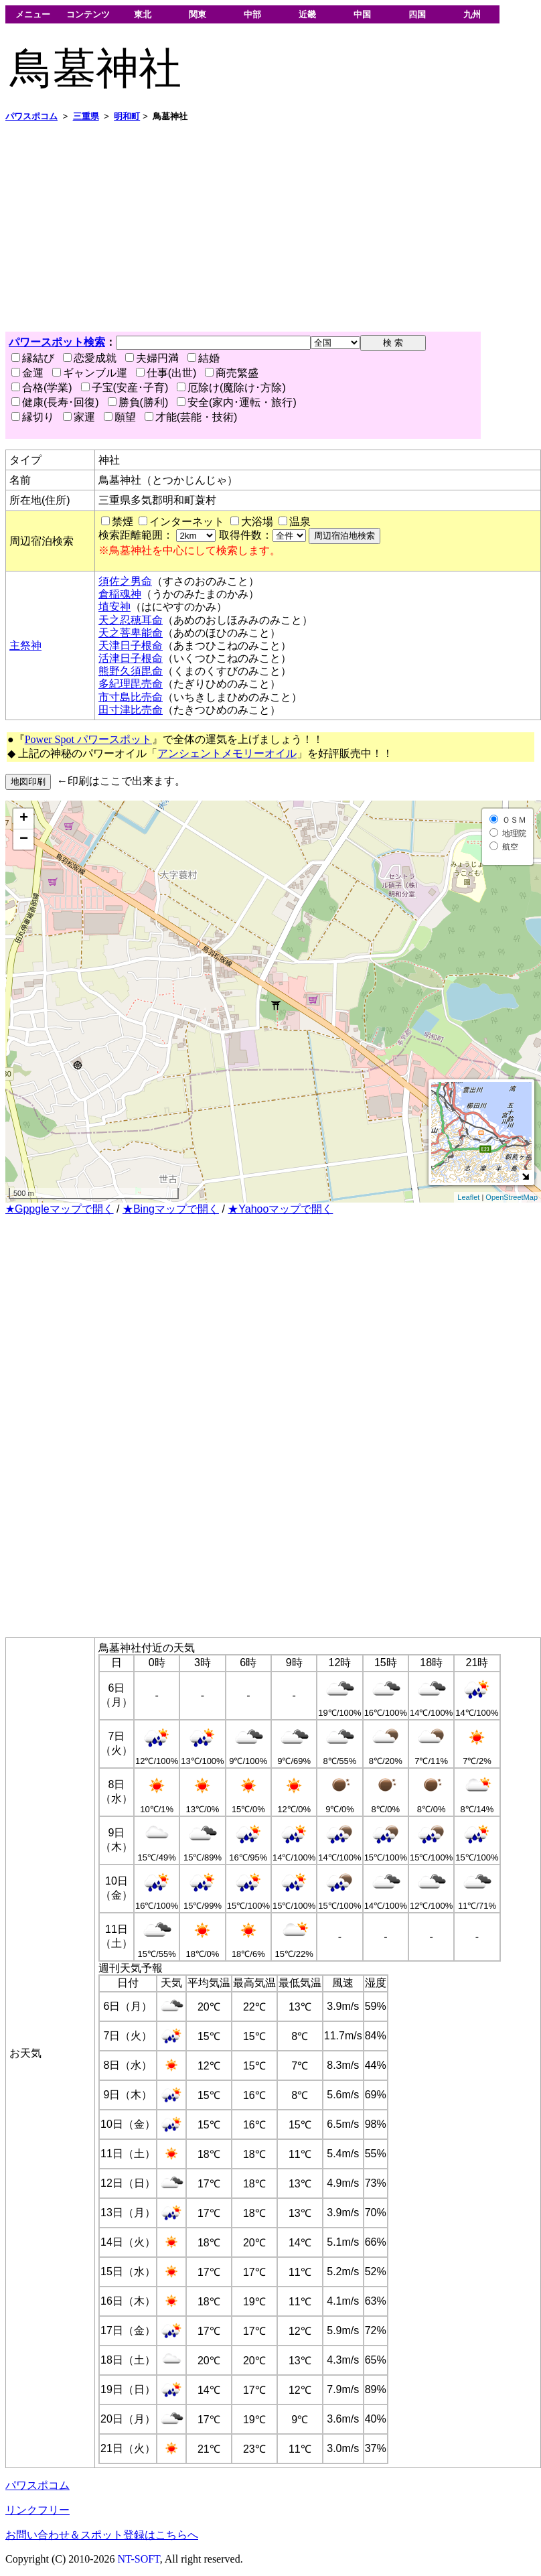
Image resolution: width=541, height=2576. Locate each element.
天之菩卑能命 (130, 632)
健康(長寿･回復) (55, 402)
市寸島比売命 (130, 697)
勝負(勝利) (138, 402)
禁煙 (122, 521)
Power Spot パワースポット (88, 739)
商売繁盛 (231, 373)
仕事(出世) (166, 373)
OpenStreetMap (511, 1197)
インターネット (186, 521)
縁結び (32, 358)
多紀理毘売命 (130, 683)
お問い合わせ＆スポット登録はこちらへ (101, 2534)
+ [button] (23, 819)
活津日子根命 (130, 658)
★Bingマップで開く (171, 1209)
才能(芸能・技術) (191, 417)
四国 (417, 14)
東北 (142, 14)
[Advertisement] (239, 227)
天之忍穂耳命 (130, 620)
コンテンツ (88, 14)
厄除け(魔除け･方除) (231, 387)
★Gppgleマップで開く (59, 1209)
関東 (197, 14)
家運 (79, 417)
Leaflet (468, 1197)
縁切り (32, 417)
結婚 (203, 358)
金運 (27, 373)
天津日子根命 (130, 645)
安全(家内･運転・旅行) (237, 402)
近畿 (307, 14)
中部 (252, 14)
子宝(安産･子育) (125, 387)
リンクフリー (37, 2510)
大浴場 (257, 521)
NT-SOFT (139, 2559)
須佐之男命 (125, 581)
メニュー (32, 14)
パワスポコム (37, 2485)
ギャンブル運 (89, 373)
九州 (472, 14)
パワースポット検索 (57, 342)
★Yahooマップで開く (280, 1209)
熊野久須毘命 (130, 671)
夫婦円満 (152, 358)
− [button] (23, 839)
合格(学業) (41, 387)
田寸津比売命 (130, 710)
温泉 (300, 521)
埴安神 (114, 606)
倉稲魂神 (119, 594)
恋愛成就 (90, 358)
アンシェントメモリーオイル (227, 753)
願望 (120, 417)
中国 (362, 14)
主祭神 (25, 645)
